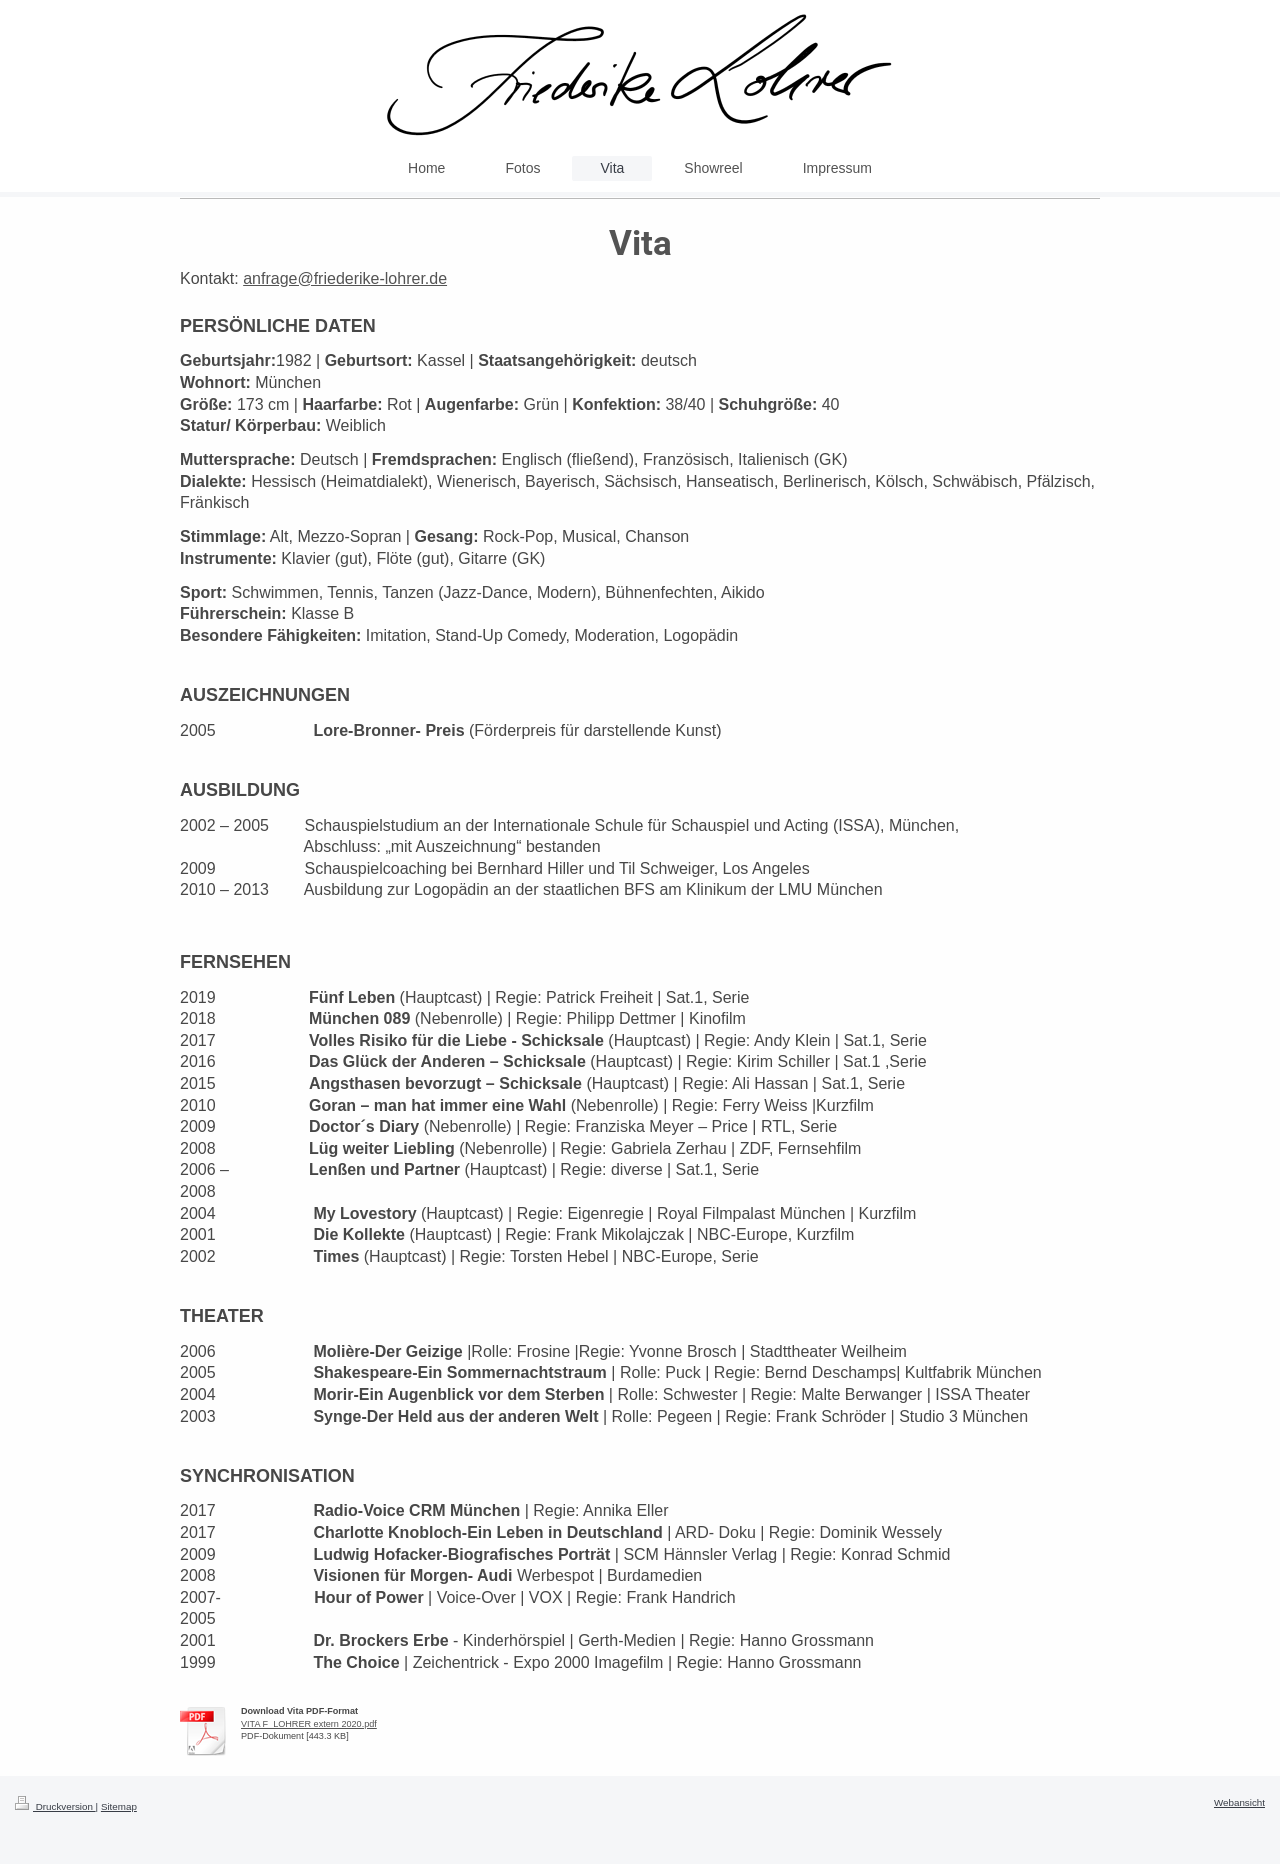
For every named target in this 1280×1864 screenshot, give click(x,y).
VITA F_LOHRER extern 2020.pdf (309, 1724)
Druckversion (55, 1806)
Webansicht (1239, 1802)
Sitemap (119, 1806)
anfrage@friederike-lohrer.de (345, 278)
